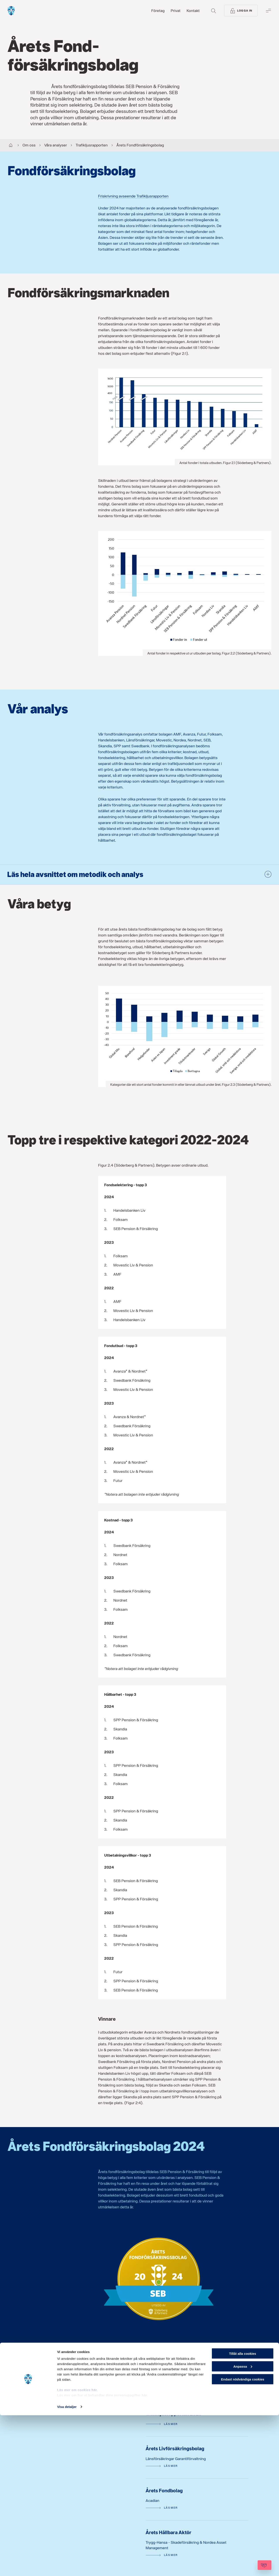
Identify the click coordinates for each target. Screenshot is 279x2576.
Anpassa (242, 2527)
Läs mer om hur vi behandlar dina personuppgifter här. (102, 2556)
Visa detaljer (67, 2567)
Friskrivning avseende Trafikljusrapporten (133, 196)
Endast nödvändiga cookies (242, 2540)
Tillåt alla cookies (242, 2514)
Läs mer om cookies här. (77, 2550)
